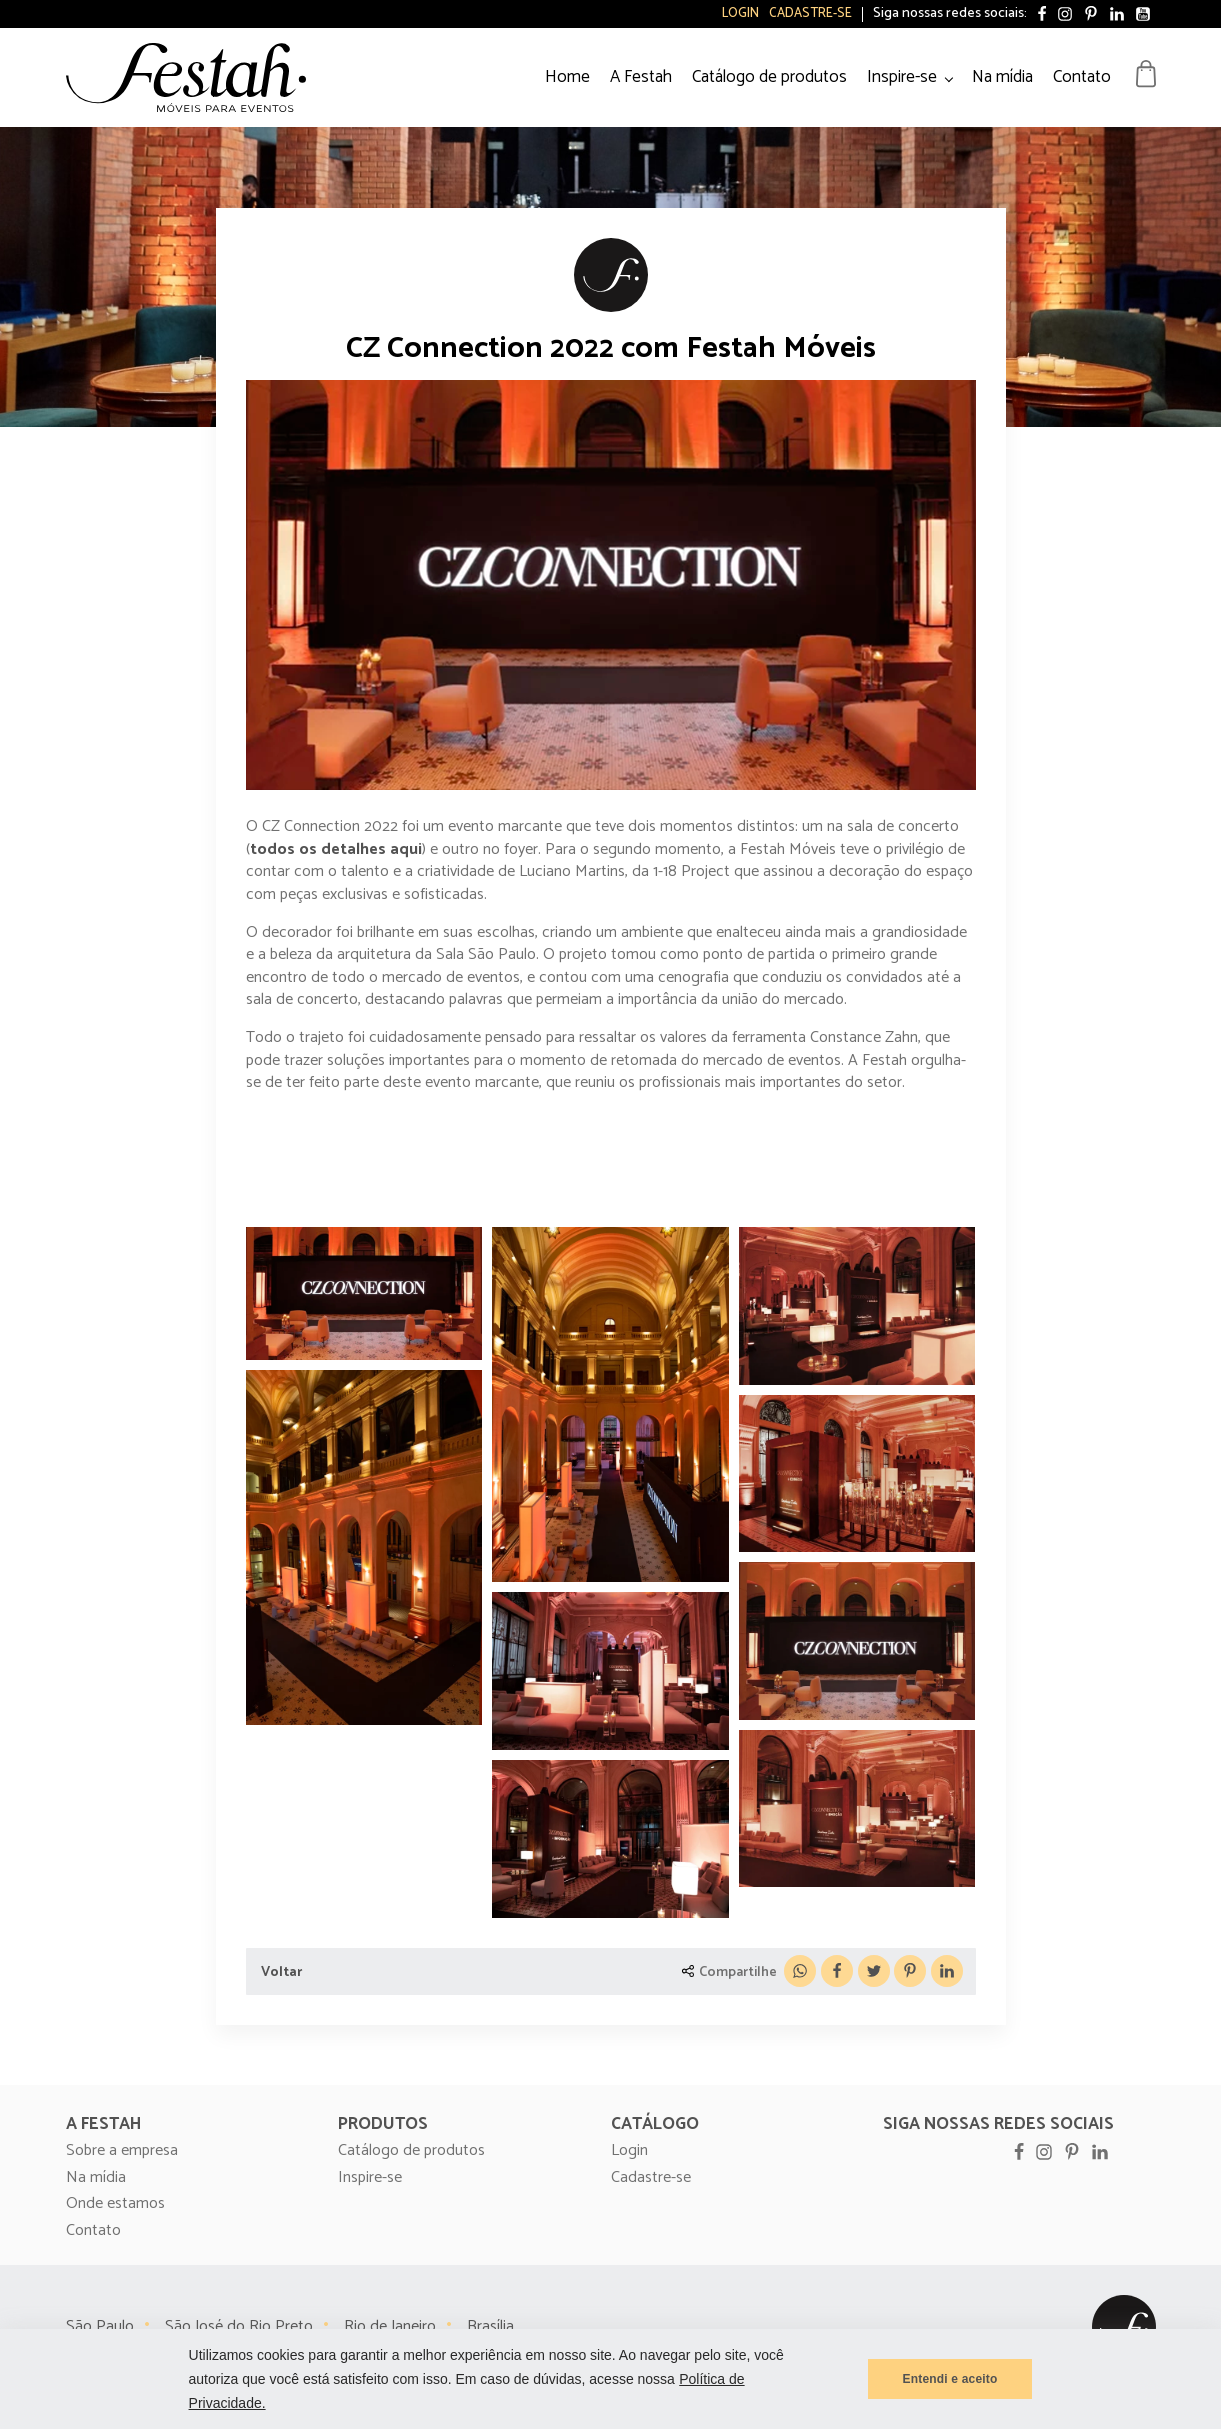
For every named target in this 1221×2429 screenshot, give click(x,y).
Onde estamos (115, 2204)
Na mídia (1002, 77)
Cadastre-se (810, 14)
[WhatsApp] (800, 1971)
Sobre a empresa (122, 2151)
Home (567, 77)
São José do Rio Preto (239, 2326)
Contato (1082, 77)
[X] (874, 1971)
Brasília (490, 2326)
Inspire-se (902, 77)
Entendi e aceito (950, 2379)
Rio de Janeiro (390, 2326)
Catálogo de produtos (769, 77)
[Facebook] (837, 1971)
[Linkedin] (947, 1971)
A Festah (641, 77)
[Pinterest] (910, 1971)
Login (740, 14)
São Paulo (100, 2326)
